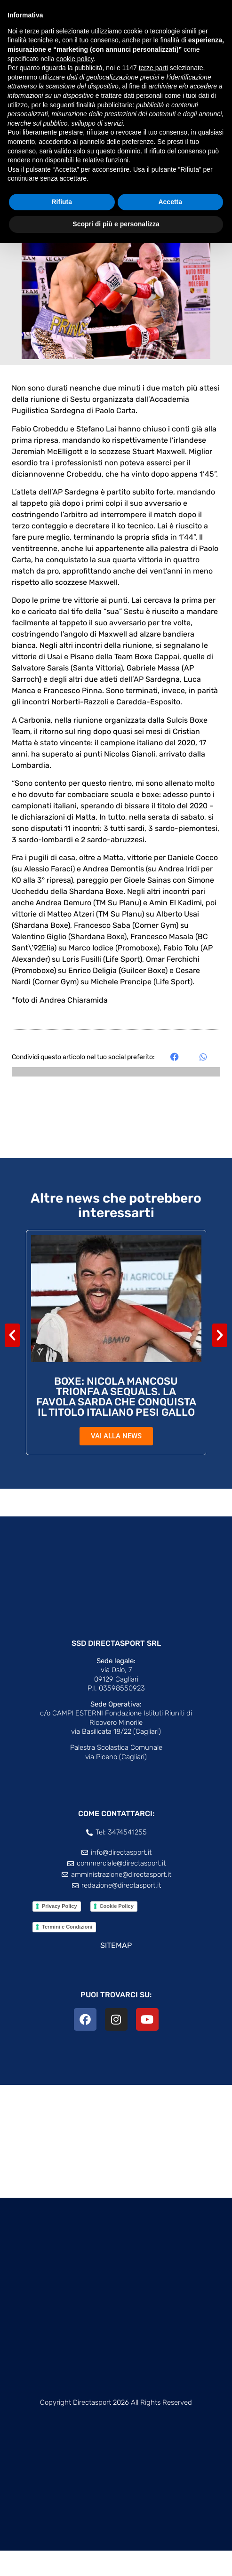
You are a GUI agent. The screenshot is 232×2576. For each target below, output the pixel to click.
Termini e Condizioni (67, 1952)
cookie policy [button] (75, 59)
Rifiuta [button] (61, 202)
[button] (174, 1082)
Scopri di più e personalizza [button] (115, 224)
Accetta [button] (170, 202)
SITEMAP (116, 1970)
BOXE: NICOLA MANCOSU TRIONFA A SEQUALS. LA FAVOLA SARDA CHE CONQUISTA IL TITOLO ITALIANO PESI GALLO (116, 1422)
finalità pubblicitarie (104, 105)
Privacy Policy (59, 1931)
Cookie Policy (117, 1931)
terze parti (153, 68)
